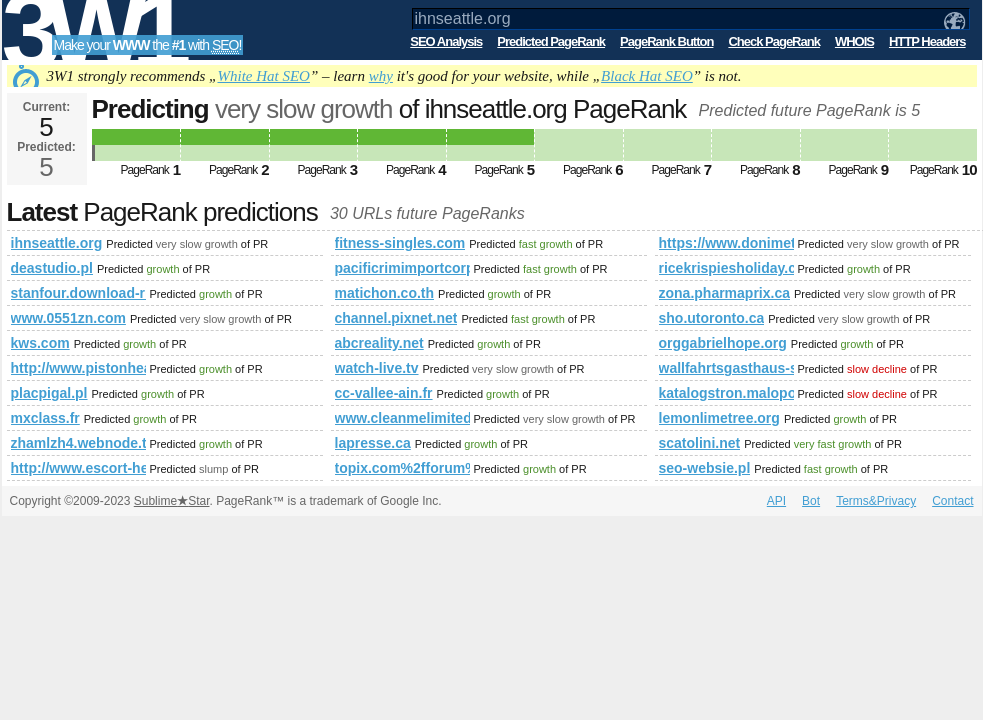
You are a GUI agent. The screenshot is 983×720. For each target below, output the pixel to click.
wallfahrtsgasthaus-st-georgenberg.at (726, 368)
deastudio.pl (52, 268)
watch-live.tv (377, 368)
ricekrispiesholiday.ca (726, 268)
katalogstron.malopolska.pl (726, 393)
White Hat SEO (263, 76)
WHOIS (854, 41)
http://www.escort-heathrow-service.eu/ (78, 468)
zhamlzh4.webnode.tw (78, 443)
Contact (952, 501)
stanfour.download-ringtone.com (78, 293)
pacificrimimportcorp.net (402, 268)
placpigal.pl (49, 393)
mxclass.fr (45, 418)
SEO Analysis (446, 41)
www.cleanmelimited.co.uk (402, 418)
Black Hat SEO (647, 76)
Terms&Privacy (876, 501)
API (776, 501)
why (381, 76)
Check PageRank (774, 41)
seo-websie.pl (705, 468)
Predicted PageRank (551, 41)
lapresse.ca (373, 443)
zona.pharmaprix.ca (725, 293)
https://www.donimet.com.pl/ (726, 243)
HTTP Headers (927, 41)
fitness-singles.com (400, 243)
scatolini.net (700, 443)
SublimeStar (172, 501)
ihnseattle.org (57, 243)
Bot (811, 501)
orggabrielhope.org (723, 343)
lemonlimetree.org (719, 418)
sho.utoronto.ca (712, 318)
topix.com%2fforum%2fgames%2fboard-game (402, 468)
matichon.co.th (385, 293)
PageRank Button (666, 41)
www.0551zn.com (68, 318)
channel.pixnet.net (396, 318)
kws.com (40, 343)
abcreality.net (379, 343)
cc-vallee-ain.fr (384, 393)
